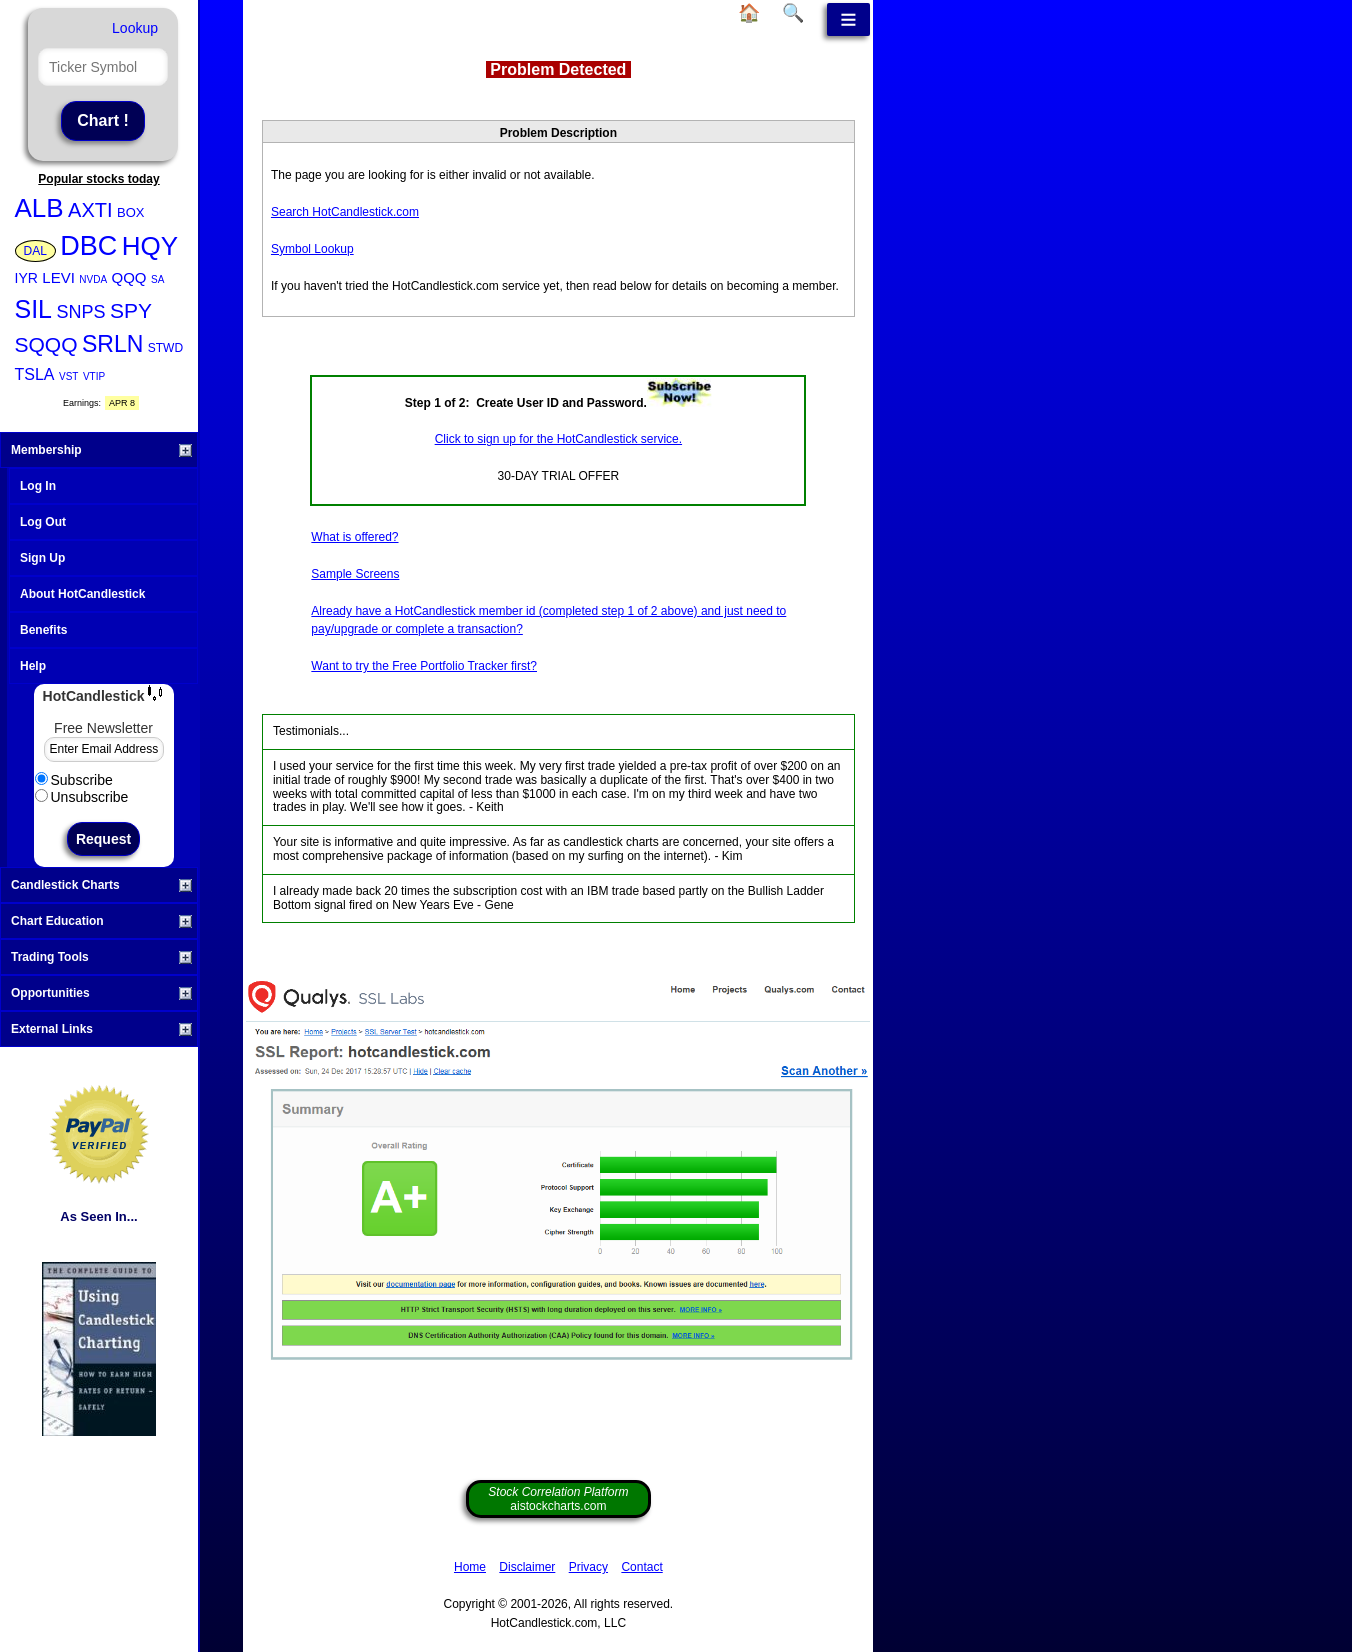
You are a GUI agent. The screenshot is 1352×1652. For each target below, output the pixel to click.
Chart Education (101, 921)
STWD (165, 348)
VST (68, 376)
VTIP (94, 376)
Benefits (43, 630)
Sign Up (42, 558)
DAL (35, 251)
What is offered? (354, 537)
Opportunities (101, 993)
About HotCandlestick (82, 594)
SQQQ (46, 344)
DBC (88, 246)
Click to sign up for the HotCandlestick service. (558, 439)
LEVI (58, 277)
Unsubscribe (82, 797)
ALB (39, 208)
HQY (150, 246)
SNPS (80, 312)
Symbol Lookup (312, 249)
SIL (34, 309)
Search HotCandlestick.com (345, 212)
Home (470, 1567)
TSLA (35, 374)
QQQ (129, 277)
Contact (641, 1567)
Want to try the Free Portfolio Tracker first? (424, 666)
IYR (26, 278)
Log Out (43, 522)
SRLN (112, 344)
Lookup (135, 28)
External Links (101, 1029)
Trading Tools (101, 957)
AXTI (90, 210)
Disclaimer (527, 1567)
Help (33, 666)
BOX (130, 212)
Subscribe (74, 780)
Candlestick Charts (101, 885)
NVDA (93, 279)
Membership (101, 450)
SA (157, 279)
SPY (131, 310)
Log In (38, 486)
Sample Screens (355, 574)
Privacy (588, 1567)
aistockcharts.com (558, 1499)
